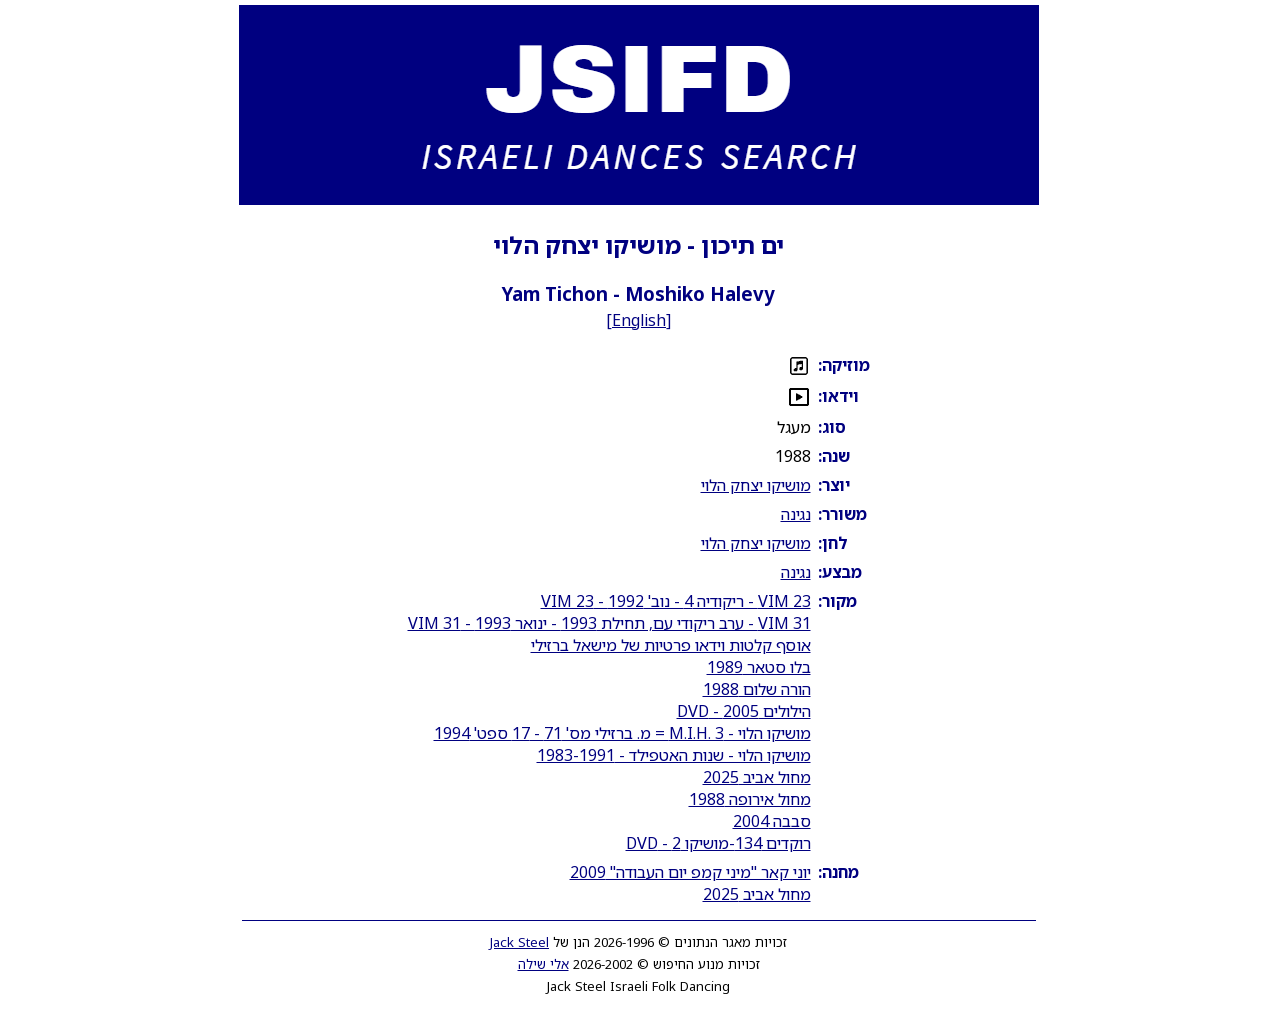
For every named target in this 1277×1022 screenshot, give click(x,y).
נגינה (796, 514)
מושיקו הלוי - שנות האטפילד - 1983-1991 (674, 755)
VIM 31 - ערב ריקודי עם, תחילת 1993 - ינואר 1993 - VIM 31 (609, 623)
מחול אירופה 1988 (750, 799)
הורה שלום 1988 (757, 689)
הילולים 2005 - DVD (744, 711)
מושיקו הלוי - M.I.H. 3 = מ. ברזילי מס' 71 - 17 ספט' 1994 (622, 733)
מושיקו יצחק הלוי (756, 485)
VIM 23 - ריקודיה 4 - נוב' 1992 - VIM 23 (676, 601)
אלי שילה (543, 964)
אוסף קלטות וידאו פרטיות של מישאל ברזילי (671, 645)
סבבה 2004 (772, 821)
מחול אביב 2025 (757, 777)
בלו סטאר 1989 (759, 667)
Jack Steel (519, 942)
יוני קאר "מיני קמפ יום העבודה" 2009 (690, 872)
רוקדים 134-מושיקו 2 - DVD (718, 843)
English (639, 320)
